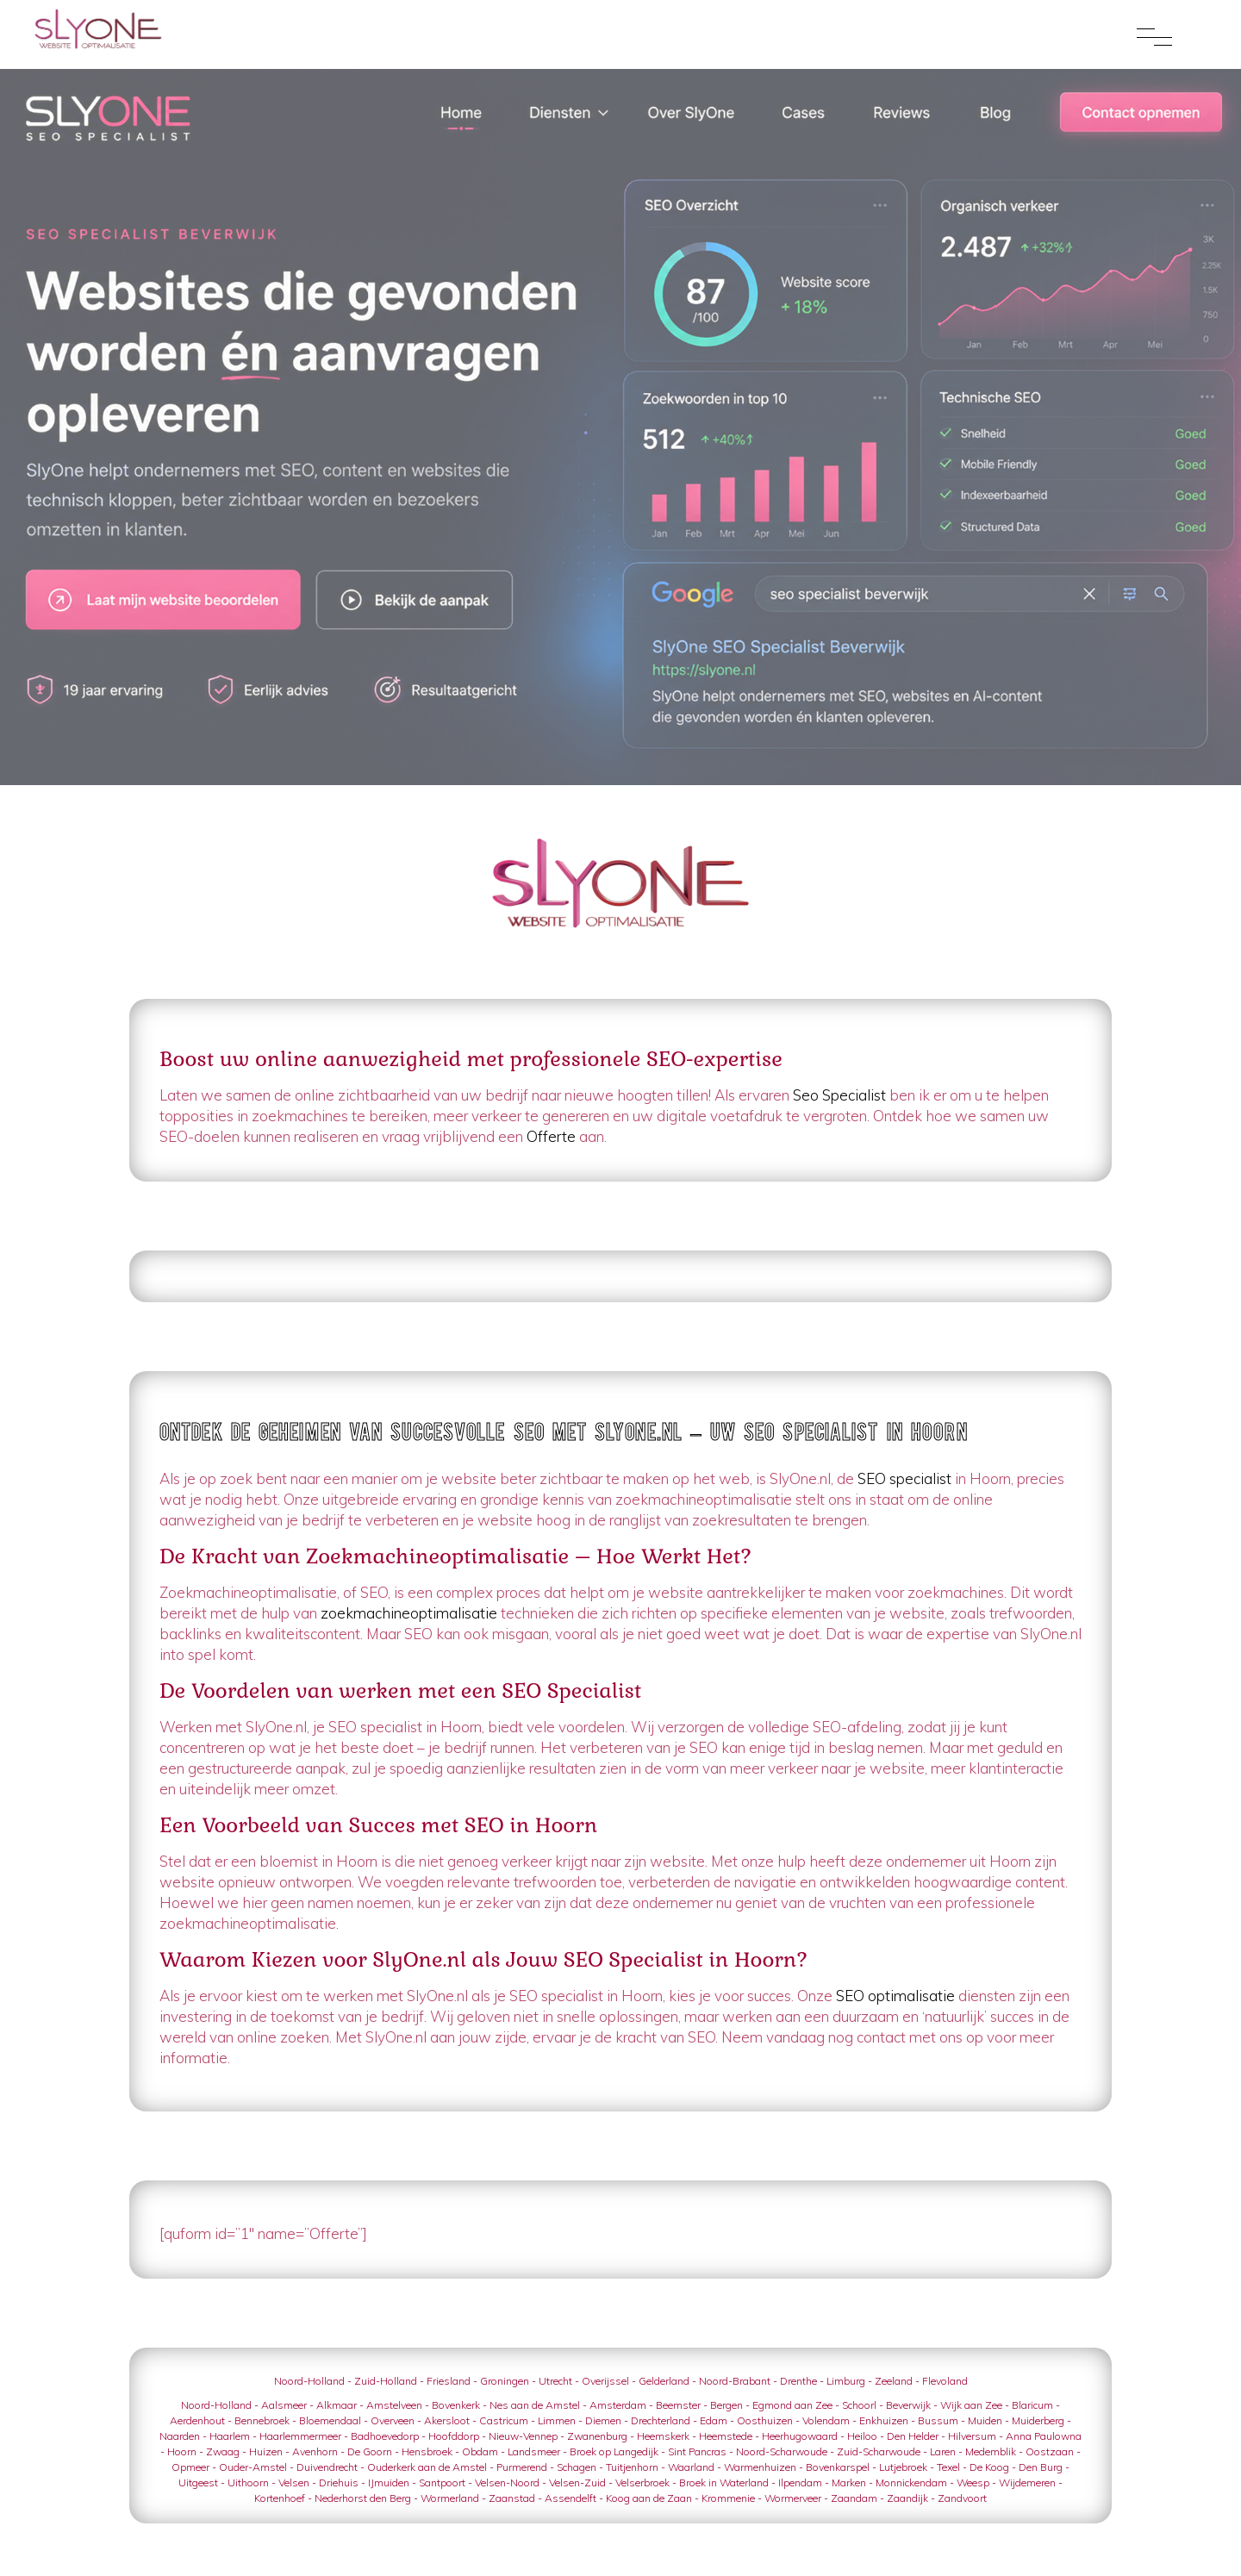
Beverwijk (908, 2404)
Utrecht (555, 2380)
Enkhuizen (883, 2420)
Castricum (503, 2420)
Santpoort (442, 2482)
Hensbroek (427, 2451)
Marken (849, 2482)
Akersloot (447, 2420)
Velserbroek (642, 2482)
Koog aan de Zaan (649, 2498)
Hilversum (972, 2435)
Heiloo (862, 2435)
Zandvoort (962, 2498)
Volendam (826, 2420)
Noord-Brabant (734, 2380)
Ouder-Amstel (253, 2467)
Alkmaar (336, 2404)
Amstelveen (394, 2404)
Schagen (576, 2467)
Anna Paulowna (1044, 2435)
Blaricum (1032, 2404)
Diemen (603, 2420)
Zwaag (223, 2451)
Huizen (266, 2451)
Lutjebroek (903, 2467)
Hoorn (181, 2451)
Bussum (938, 2420)
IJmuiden (388, 2482)
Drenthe (798, 2380)
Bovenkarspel (838, 2467)
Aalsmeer (284, 2404)
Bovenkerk (456, 2404)
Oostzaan (1050, 2451)
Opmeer (190, 2467)
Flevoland (945, 2380)
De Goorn (369, 2451)
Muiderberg (1038, 2420)
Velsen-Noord (507, 2482)
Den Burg (1041, 2467)
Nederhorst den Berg (363, 2498)
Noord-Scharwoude (781, 2451)
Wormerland (450, 2498)
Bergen (726, 2404)
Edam (713, 2420)
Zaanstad (512, 2498)
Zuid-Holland (385, 2380)
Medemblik (990, 2451)
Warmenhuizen (760, 2467)
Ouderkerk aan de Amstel (427, 2467)
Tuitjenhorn (632, 2467)
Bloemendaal (330, 2420)
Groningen (504, 2380)
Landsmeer (534, 2451)
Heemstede (725, 2435)
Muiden (985, 2420)
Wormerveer (792, 2498)
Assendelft (570, 2498)
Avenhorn (315, 2451)
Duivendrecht (327, 2467)
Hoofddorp (453, 2435)
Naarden (179, 2435)
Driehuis (339, 2482)
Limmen (557, 2420)
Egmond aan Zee (792, 2404)
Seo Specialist (839, 1095)
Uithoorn (248, 2482)
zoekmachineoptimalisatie (409, 1613)
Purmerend (521, 2467)
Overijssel (605, 2380)
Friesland (449, 2380)
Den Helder (913, 2435)
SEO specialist (904, 1478)
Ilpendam (800, 2482)
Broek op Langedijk (614, 2451)
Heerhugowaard (800, 2435)
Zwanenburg (597, 2435)
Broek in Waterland (724, 2482)
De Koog (989, 2467)
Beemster (678, 2404)
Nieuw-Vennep (523, 2435)
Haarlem (229, 2435)
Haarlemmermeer (300, 2435)
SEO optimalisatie (895, 1996)
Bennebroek (262, 2420)
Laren (943, 2451)
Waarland (691, 2467)
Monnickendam (911, 2482)
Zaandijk (907, 2498)
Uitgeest (198, 2482)
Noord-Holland (309, 2380)
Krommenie (728, 2498)
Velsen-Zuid (577, 2482)
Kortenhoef (279, 2498)
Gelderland (664, 2380)
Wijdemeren (1027, 2482)
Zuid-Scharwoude (878, 2451)
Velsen (293, 2482)
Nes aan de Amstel (535, 2404)
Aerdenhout (197, 2420)
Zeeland (894, 2380)
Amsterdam (617, 2404)
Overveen (393, 2420)
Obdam (480, 2451)
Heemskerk (663, 2435)
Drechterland (660, 2420)
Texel (948, 2467)
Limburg (845, 2380)
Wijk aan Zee (971, 2404)
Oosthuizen (765, 2420)
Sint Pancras (697, 2451)
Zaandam (854, 2498)
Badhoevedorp (385, 2435)
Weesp (973, 2482)
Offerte (551, 1136)
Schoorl (859, 2404)
